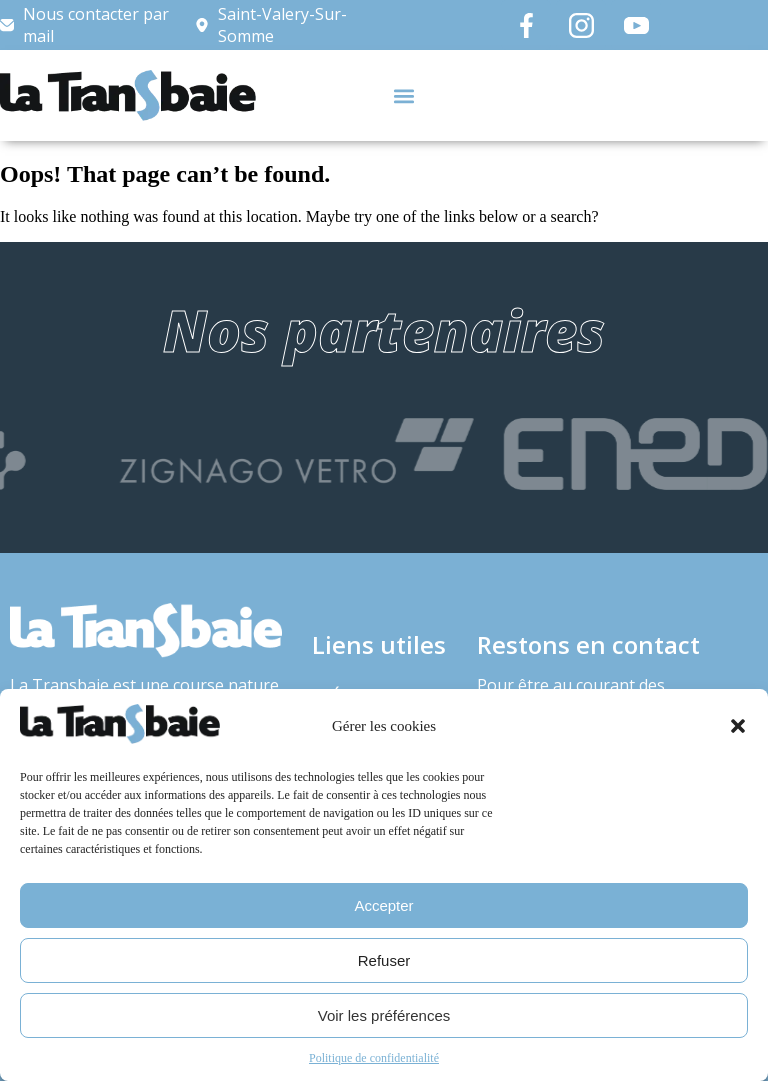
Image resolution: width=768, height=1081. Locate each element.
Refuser (384, 960)
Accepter (383, 905)
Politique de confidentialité (374, 1058)
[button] (738, 726)
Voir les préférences (384, 1015)
